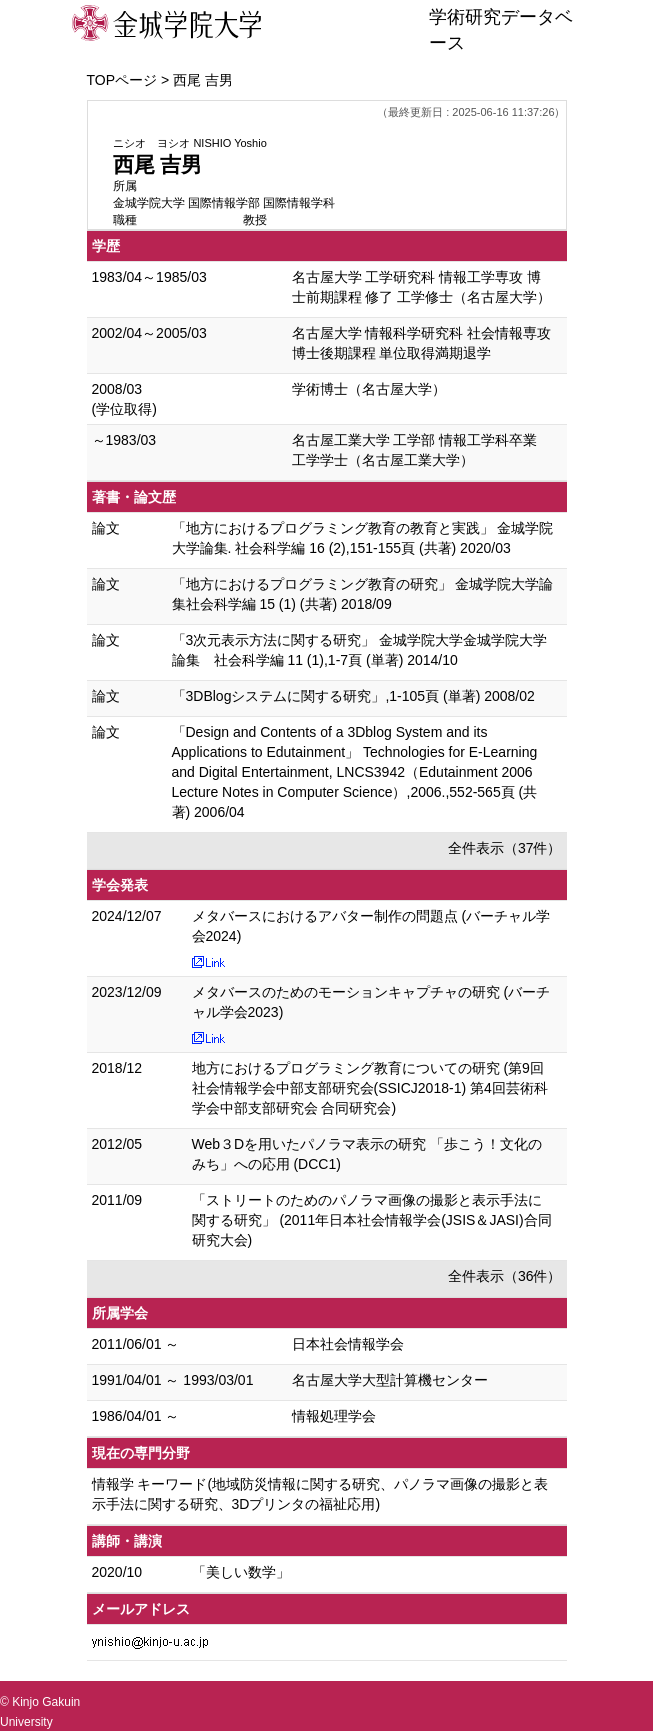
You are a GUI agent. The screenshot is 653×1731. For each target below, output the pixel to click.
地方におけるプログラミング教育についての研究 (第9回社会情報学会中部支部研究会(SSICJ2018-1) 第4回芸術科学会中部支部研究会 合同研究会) (370, 1088)
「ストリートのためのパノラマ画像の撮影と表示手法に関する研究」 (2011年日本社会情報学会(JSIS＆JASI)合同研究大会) (372, 1220)
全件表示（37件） (505, 848)
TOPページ (122, 80)
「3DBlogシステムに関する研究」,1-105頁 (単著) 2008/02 (353, 696)
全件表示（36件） (505, 1276)
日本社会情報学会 (348, 1344)
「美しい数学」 (241, 1572)
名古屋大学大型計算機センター (390, 1380)
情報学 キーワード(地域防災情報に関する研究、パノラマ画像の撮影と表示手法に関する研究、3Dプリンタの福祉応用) (320, 1494)
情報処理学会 (334, 1416)
